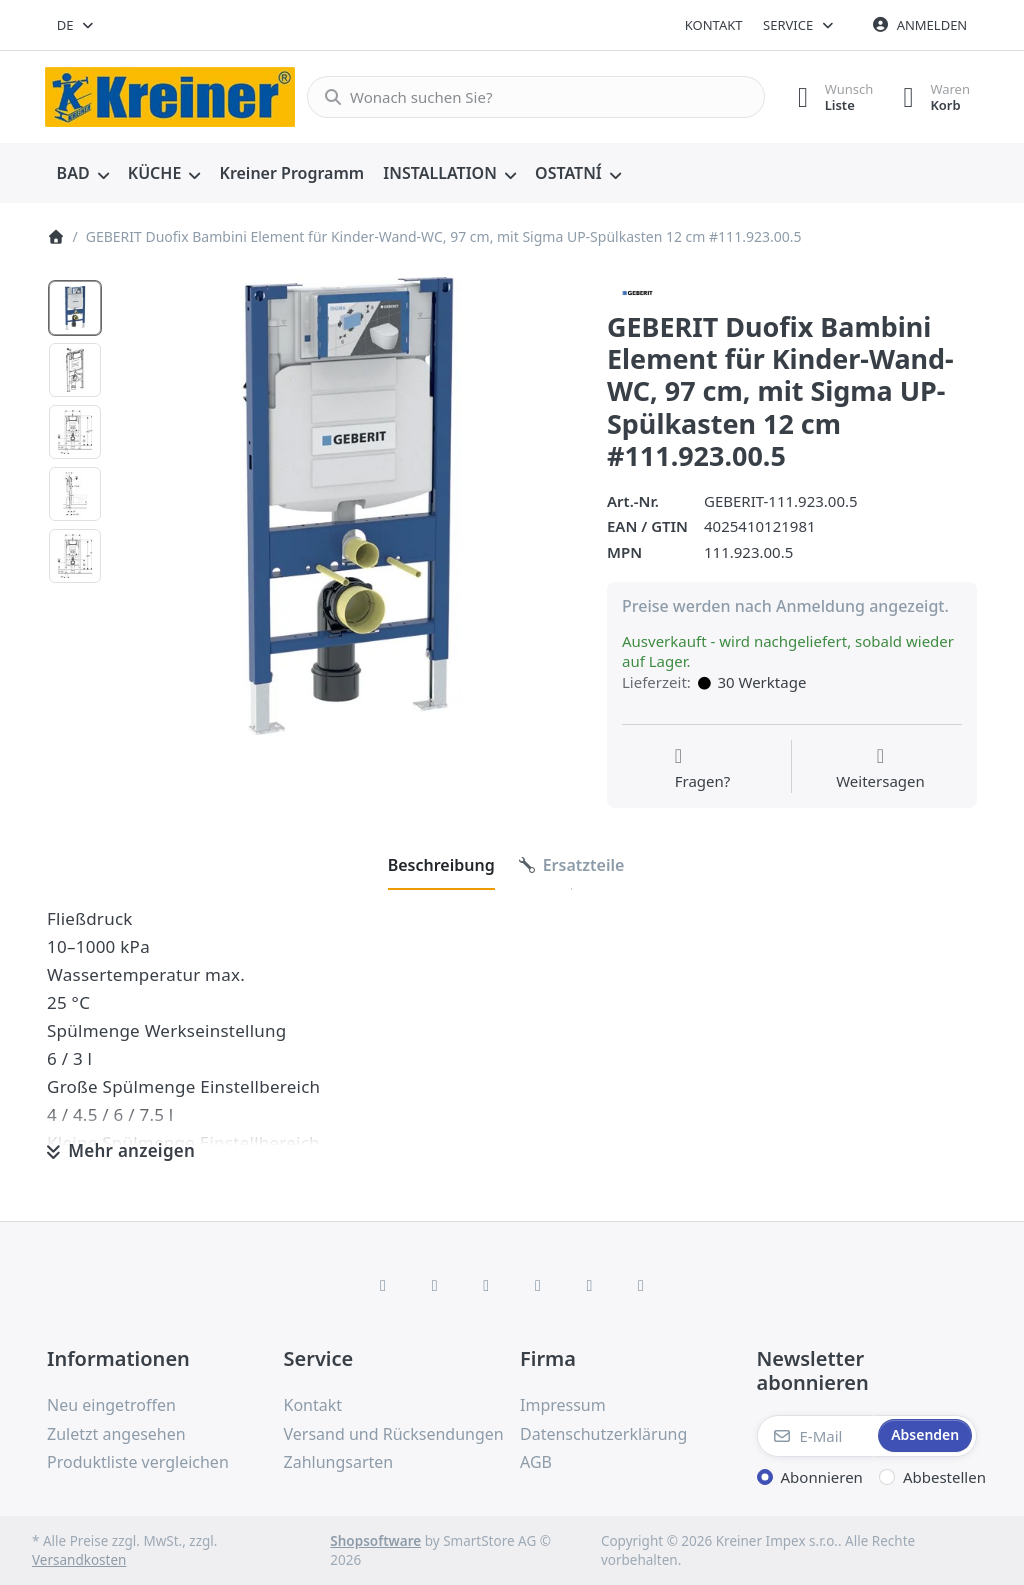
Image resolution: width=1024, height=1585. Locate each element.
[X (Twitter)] (435, 1285)
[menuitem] (82, 174)
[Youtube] (590, 1285)
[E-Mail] (816, 1436)
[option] (75, 308)
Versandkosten (79, 1560)
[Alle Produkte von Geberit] (637, 291)
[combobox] (76, 25)
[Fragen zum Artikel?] (703, 769)
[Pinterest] (641, 1285)
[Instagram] (486, 1285)
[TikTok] (538, 1285)
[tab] (441, 865)
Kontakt (714, 25)
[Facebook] (383, 1285)
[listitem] (348, 506)
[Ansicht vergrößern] (348, 506)
